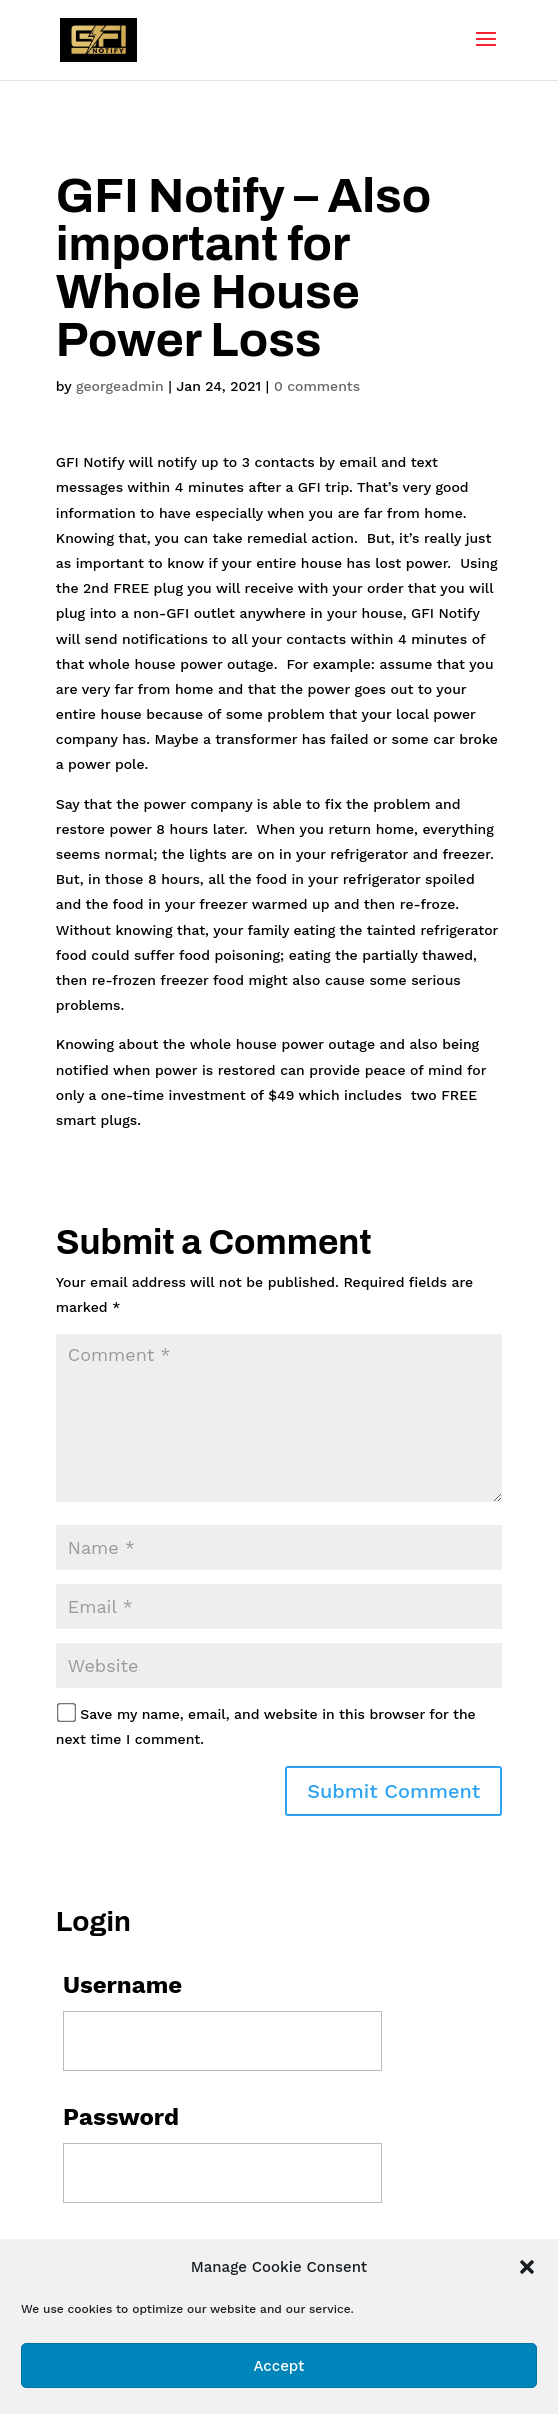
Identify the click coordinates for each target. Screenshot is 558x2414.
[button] (527, 2267)
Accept (278, 2366)
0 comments (317, 386)
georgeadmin (120, 386)
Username (122, 1985)
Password (121, 2117)
